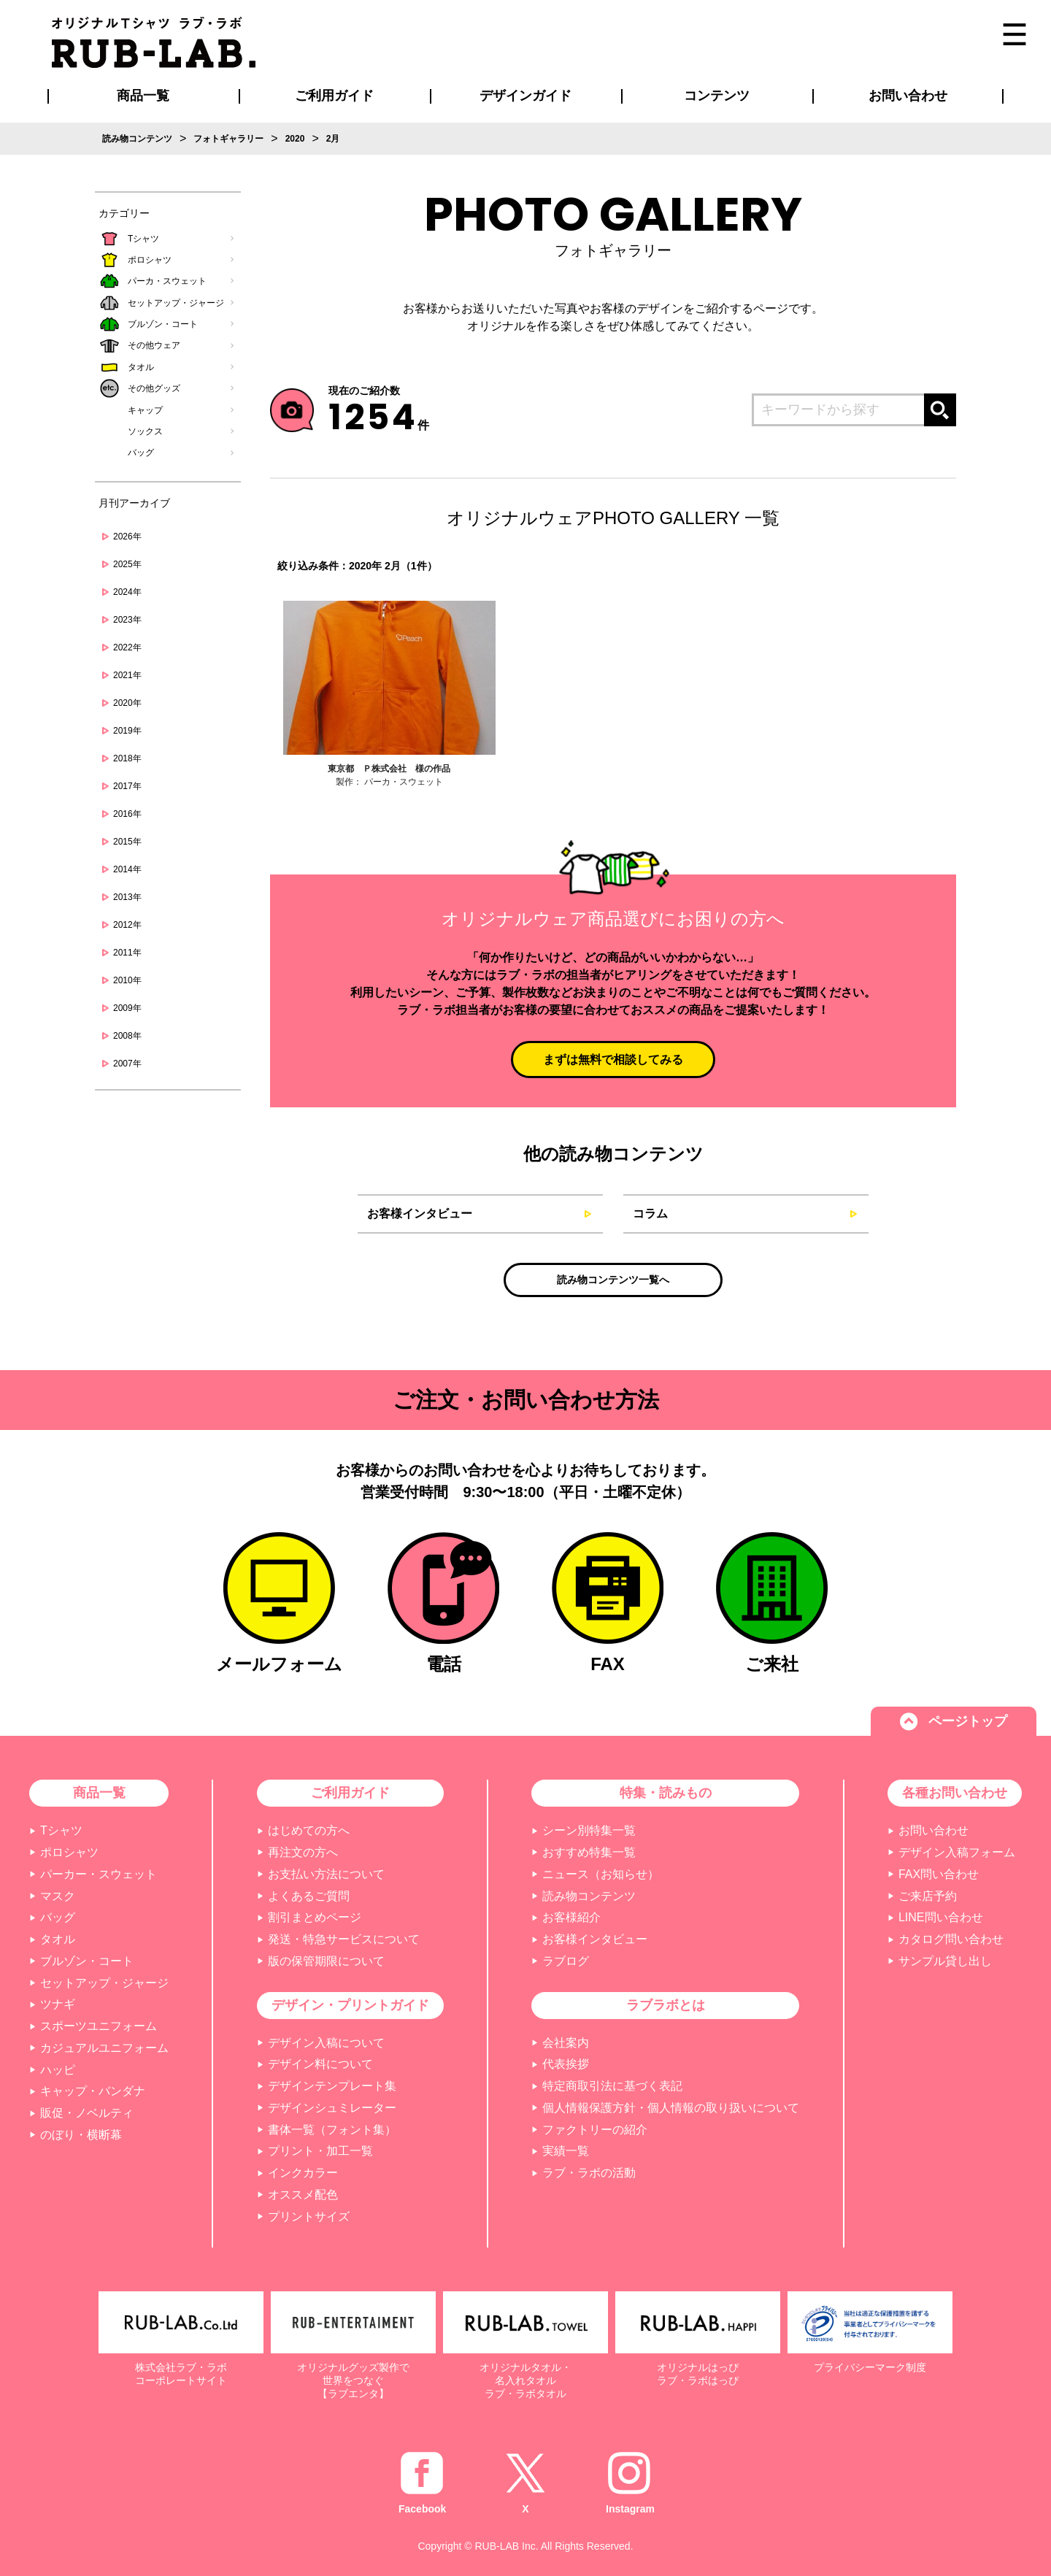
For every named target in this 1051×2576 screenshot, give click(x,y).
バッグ (141, 452)
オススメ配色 (303, 2194)
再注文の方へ (303, 1852)
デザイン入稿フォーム (956, 1852)
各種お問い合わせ (954, 1792)
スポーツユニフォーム (98, 2026)
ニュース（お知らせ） (600, 1874)
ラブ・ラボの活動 (589, 2172)
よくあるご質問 (309, 1896)
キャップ (145, 410)
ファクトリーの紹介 (594, 2129)
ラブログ (565, 1961)
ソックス (145, 431)
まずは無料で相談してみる (613, 1059)
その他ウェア (154, 345)
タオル (141, 367)
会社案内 (565, 2043)
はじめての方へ (309, 1830)
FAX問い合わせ (938, 1874)
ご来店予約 (927, 1896)
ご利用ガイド (350, 1792)
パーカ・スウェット (167, 281)
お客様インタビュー (419, 1213)
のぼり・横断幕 (81, 2135)
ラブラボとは (665, 2005)
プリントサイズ (309, 2216)
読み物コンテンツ (589, 1896)
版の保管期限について (326, 1961)
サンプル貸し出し (945, 1961)
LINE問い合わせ (940, 1917)
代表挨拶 (565, 2064)
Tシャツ (143, 239)
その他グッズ (154, 388)
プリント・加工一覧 (320, 2151)
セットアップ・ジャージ (176, 303)
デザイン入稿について (326, 2043)
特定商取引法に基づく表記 (612, 2086)
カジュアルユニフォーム (104, 2048)
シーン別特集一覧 (589, 1830)
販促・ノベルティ (87, 2113)
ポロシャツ (150, 260)
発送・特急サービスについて (344, 1939)
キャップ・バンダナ (92, 2091)
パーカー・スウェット (98, 1874)
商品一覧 (143, 95)
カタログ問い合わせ (951, 1939)
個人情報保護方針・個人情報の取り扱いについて (670, 2108)
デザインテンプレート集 (332, 2086)
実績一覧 (565, 2151)
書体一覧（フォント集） (332, 2129)
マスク (57, 1896)
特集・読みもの (666, 1792)
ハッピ (57, 2070)
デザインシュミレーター (332, 2108)
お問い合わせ (933, 1830)
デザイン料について (320, 2064)
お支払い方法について (326, 1874)
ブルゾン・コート (163, 324)
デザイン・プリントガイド (350, 2005)
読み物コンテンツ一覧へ (613, 1279)
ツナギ (57, 2004)
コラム (650, 1213)
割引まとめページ (314, 1917)
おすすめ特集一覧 (589, 1852)
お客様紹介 (571, 1917)
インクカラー (303, 2172)
